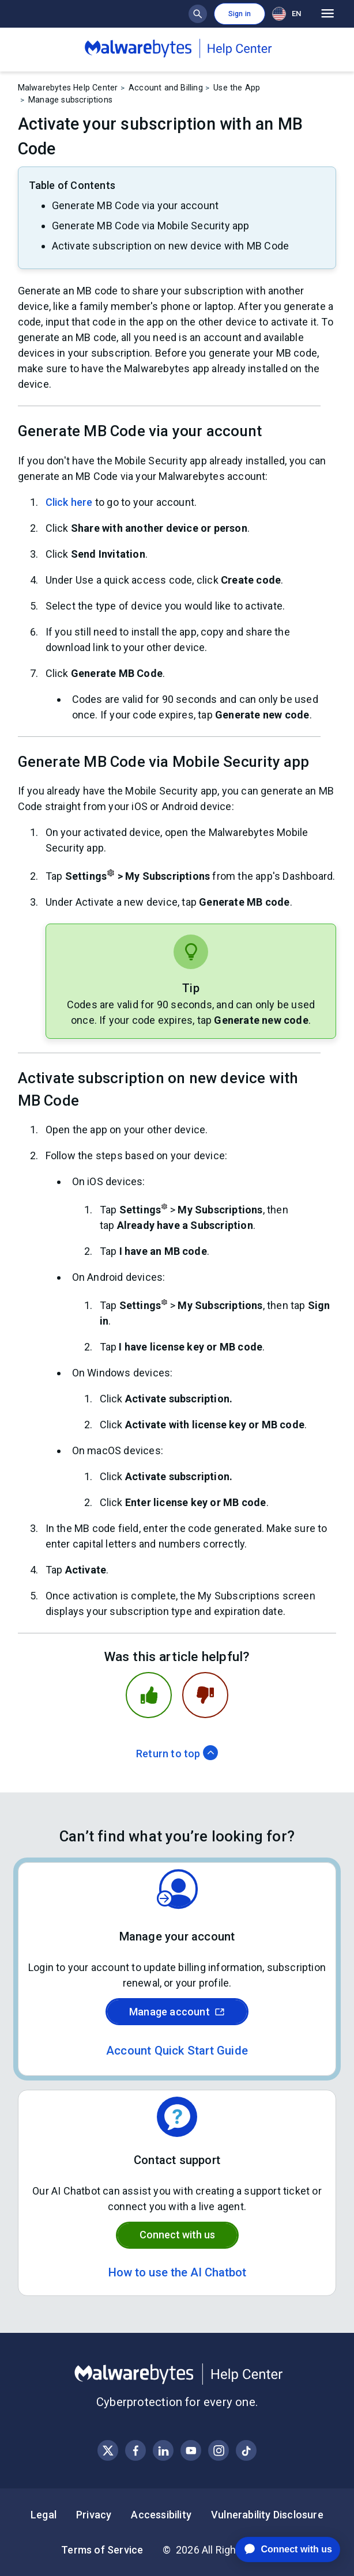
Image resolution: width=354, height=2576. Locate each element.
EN (286, 14)
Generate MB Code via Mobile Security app (151, 226)
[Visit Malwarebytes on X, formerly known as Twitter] (108, 2450)
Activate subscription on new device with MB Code (170, 246)
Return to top (177, 1753)
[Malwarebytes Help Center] (177, 2374)
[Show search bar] (198, 14)
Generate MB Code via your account (135, 205)
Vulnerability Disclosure (267, 2515)
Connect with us (177, 2235)
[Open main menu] (327, 14)
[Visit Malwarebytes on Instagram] (218, 2450)
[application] (279, 2549)
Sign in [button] (239, 14)
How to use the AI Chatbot (177, 2272)
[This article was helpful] (149, 1695)
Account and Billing (166, 87)
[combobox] (289, 13)
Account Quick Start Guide (177, 2050)
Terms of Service (102, 2550)
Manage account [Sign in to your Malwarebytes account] (177, 2012)
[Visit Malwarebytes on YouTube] (191, 2450)
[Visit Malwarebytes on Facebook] (135, 2450)
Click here (69, 502)
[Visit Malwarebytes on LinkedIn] (163, 2450)
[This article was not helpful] (205, 1695)
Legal (44, 2515)
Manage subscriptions (70, 99)
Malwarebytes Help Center (68, 87)
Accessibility (161, 2515)
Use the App (236, 87)
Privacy (93, 2515)
